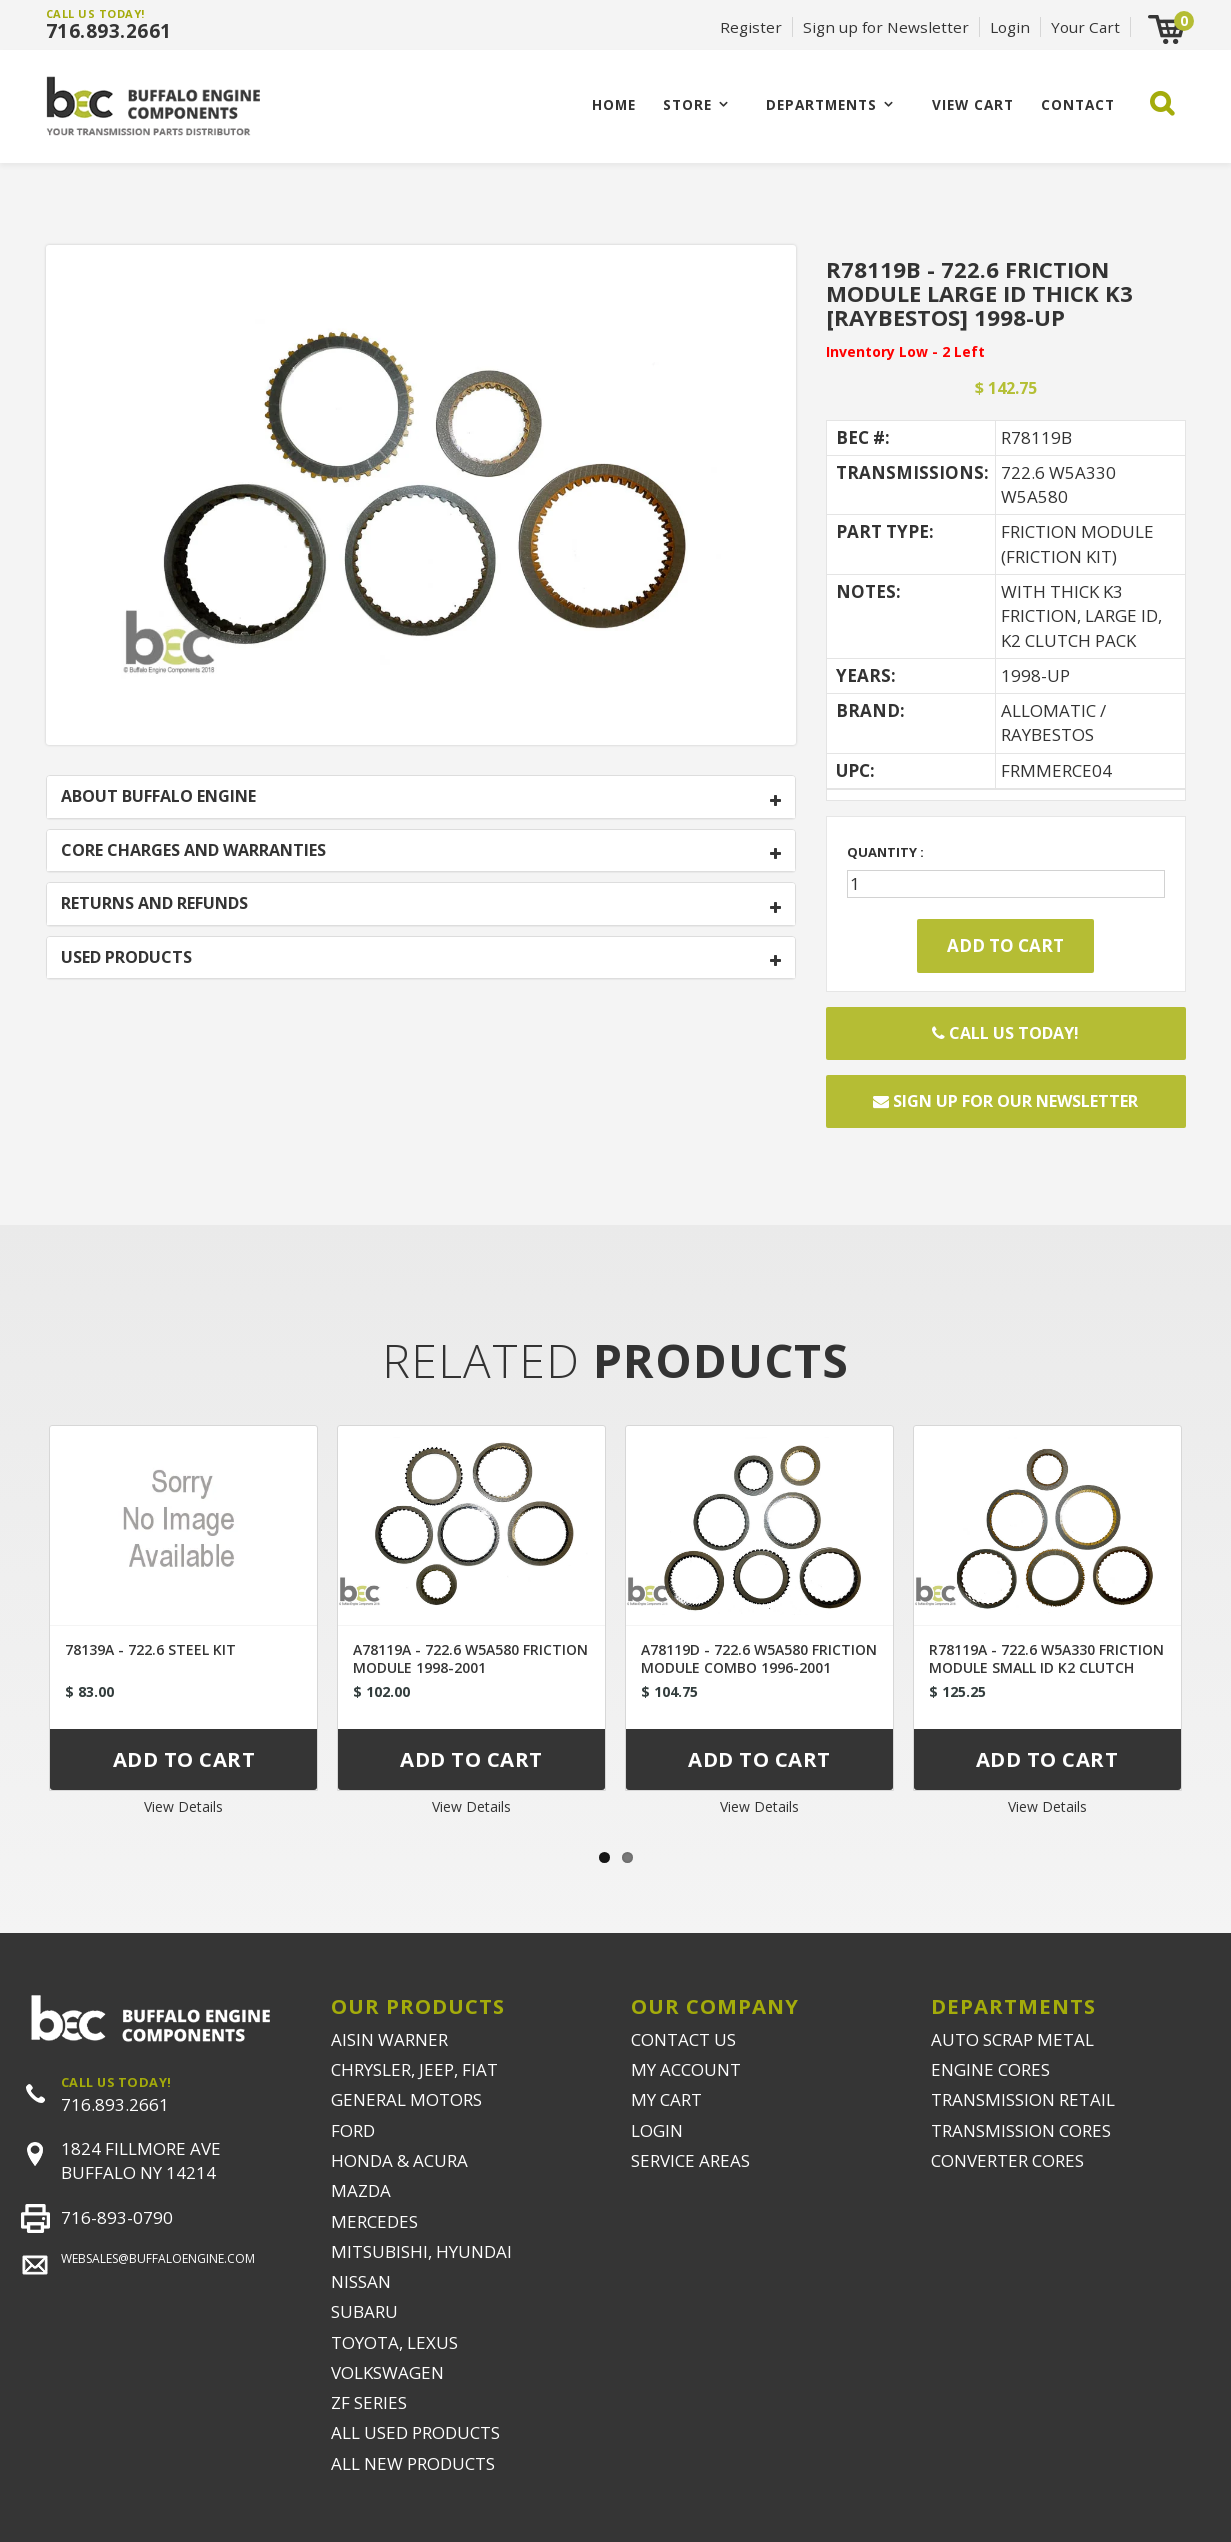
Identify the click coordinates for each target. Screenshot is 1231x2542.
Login (1010, 27)
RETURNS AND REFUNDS (154, 904)
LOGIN (657, 2130)
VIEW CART (973, 104)
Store (687, 104)
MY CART (666, 2099)
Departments (821, 104)
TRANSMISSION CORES (1021, 2130)
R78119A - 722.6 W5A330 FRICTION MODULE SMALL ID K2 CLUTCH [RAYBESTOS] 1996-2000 (1046, 1667)
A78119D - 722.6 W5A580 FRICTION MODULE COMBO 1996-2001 (759, 1658)
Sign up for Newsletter (886, 27)
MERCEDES (374, 2221)
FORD (353, 2130)
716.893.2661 (109, 31)
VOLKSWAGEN (387, 2372)
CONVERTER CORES (1007, 2160)
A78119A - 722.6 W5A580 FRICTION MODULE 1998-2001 (470, 1658)
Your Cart (1085, 27)
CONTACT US (683, 2039)
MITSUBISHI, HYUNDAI (421, 2251)
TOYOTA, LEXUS (394, 2342)
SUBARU (364, 2311)
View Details (183, 1806)
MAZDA (361, 2190)
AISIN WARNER (389, 2039)
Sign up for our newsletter (1005, 1101)
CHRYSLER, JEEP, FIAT (414, 2069)
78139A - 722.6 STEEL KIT (150, 1649)
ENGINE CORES (990, 2069)
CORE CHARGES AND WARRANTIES (193, 851)
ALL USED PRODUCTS (415, 2432)
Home (614, 104)
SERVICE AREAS (690, 2160)
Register (751, 27)
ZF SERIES (369, 2402)
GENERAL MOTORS (406, 2099)
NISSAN (361, 2281)
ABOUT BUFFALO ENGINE (158, 797)
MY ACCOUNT (686, 2069)
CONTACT (1078, 104)
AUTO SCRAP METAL (1012, 2039)
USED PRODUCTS (126, 958)
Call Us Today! (1005, 1033)
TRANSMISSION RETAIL (1023, 2099)
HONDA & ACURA (399, 2160)
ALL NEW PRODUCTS (413, 2463)
